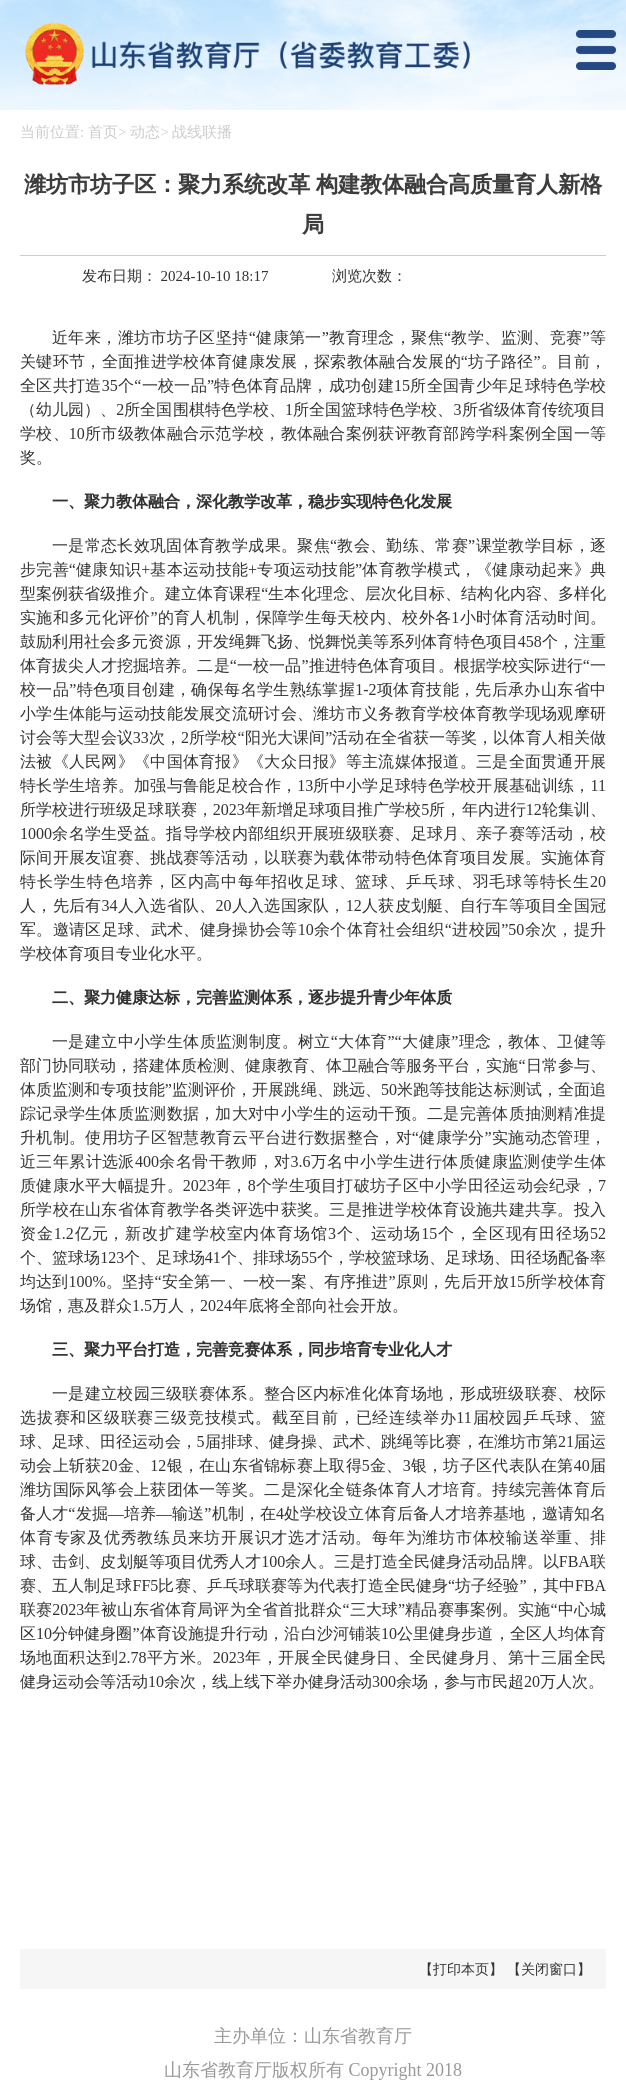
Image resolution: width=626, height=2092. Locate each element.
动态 (145, 132)
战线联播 (202, 132)
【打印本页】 (461, 1969)
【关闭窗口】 (549, 1969)
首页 (103, 132)
